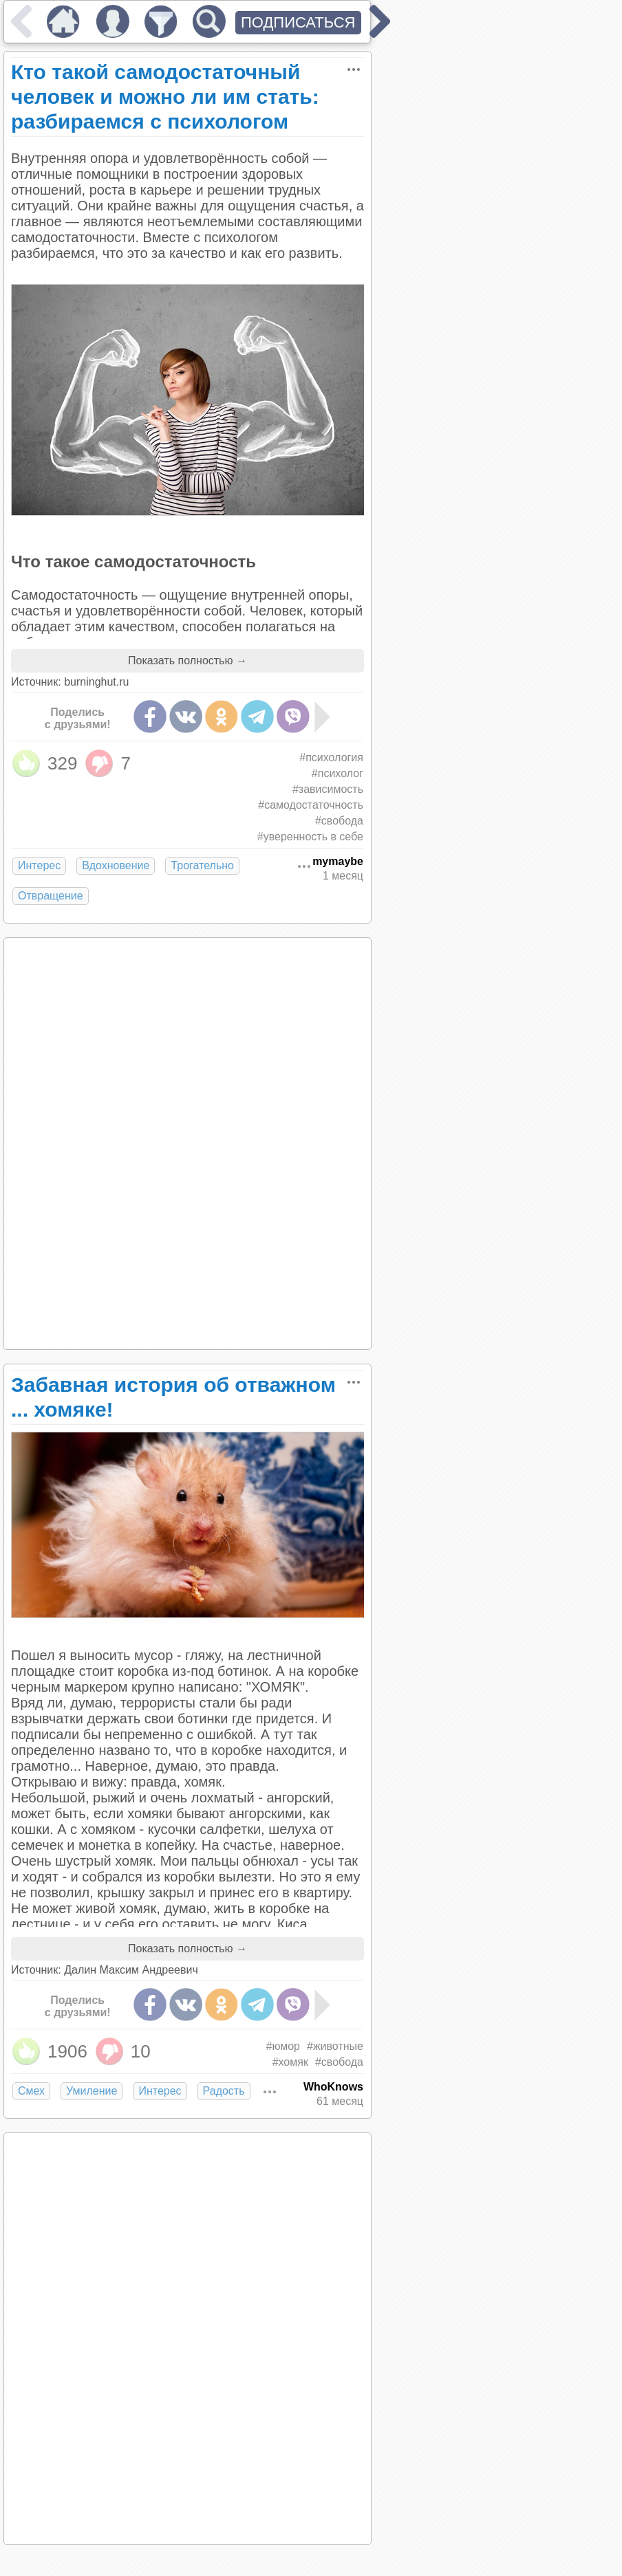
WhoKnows (333, 2087)
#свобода (339, 821)
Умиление (91, 2091)
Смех (31, 2091)
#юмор (283, 2046)
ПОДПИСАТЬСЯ (298, 22)
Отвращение (50, 896)
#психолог (337, 773)
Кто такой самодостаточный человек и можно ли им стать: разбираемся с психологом (165, 97)
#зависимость (327, 789)
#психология (331, 757)
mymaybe (337, 861)
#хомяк (290, 2062)
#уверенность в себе (310, 836)
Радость (224, 2091)
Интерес (39, 865)
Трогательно (202, 865)
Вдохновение (115, 865)
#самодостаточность (310, 805)
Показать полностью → (187, 660)
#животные (335, 2046)
